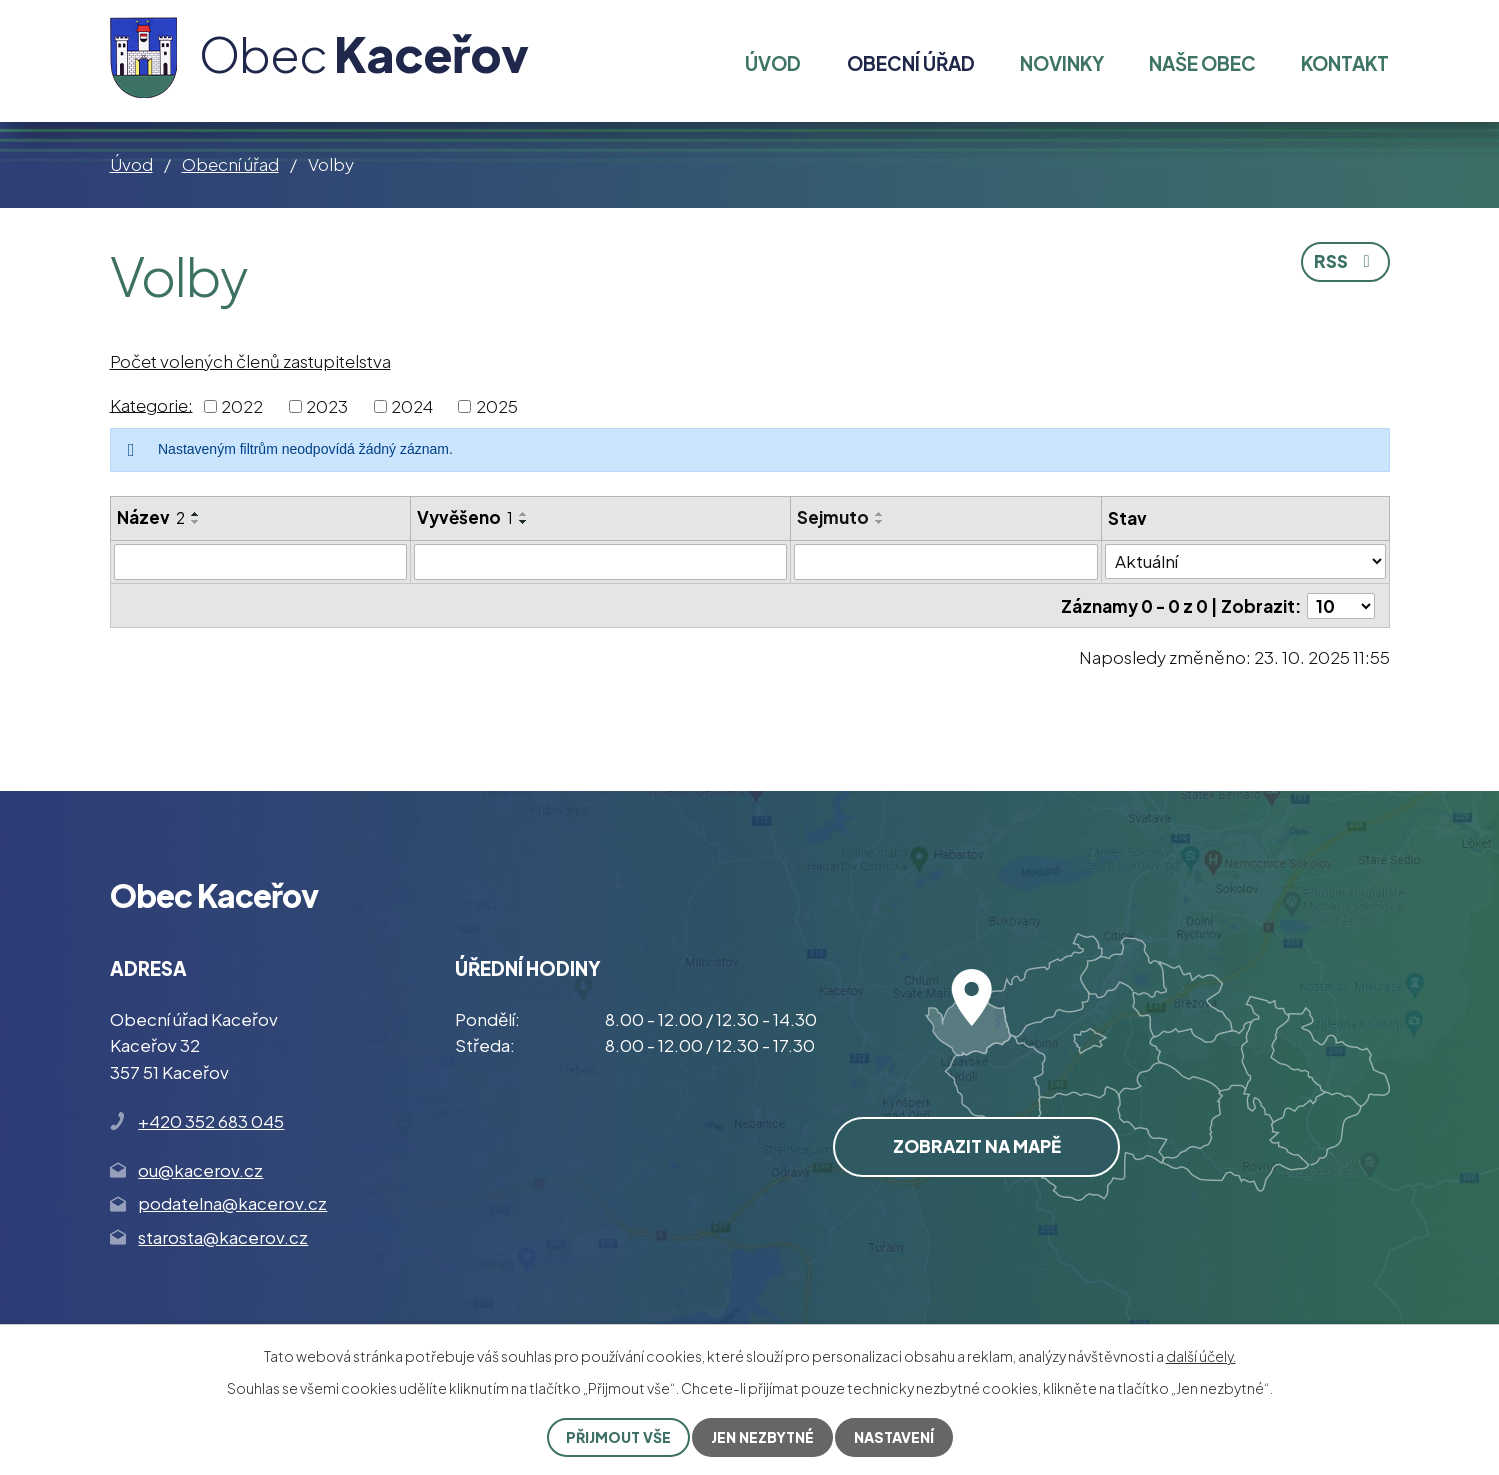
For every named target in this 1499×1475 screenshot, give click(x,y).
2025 (497, 406)
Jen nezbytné (762, 1437)
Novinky (1062, 63)
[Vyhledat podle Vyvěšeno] (600, 562)
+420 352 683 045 (211, 1121)
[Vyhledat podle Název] (260, 562)
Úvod (131, 164)
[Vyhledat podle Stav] (1245, 561)
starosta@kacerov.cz (223, 1237)
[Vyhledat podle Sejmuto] (946, 562)
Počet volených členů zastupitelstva (250, 361)
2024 (412, 406)
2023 (327, 406)
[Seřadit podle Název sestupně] (196, 522)
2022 (242, 406)
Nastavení (894, 1437)
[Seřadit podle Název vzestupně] (196, 514)
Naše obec (1202, 63)
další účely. (1201, 1356)
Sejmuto (833, 517)
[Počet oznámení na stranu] (1341, 606)
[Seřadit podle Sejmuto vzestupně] (880, 514)
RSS (1346, 261)
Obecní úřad (230, 164)
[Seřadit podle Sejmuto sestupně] (880, 522)
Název (151, 517)
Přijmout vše (618, 1437)
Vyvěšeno (465, 517)
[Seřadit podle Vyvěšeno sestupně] (524, 522)
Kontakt (1345, 63)
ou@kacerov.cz (200, 1170)
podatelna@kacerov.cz (232, 1203)
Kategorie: (151, 404)
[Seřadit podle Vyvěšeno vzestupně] (524, 514)
